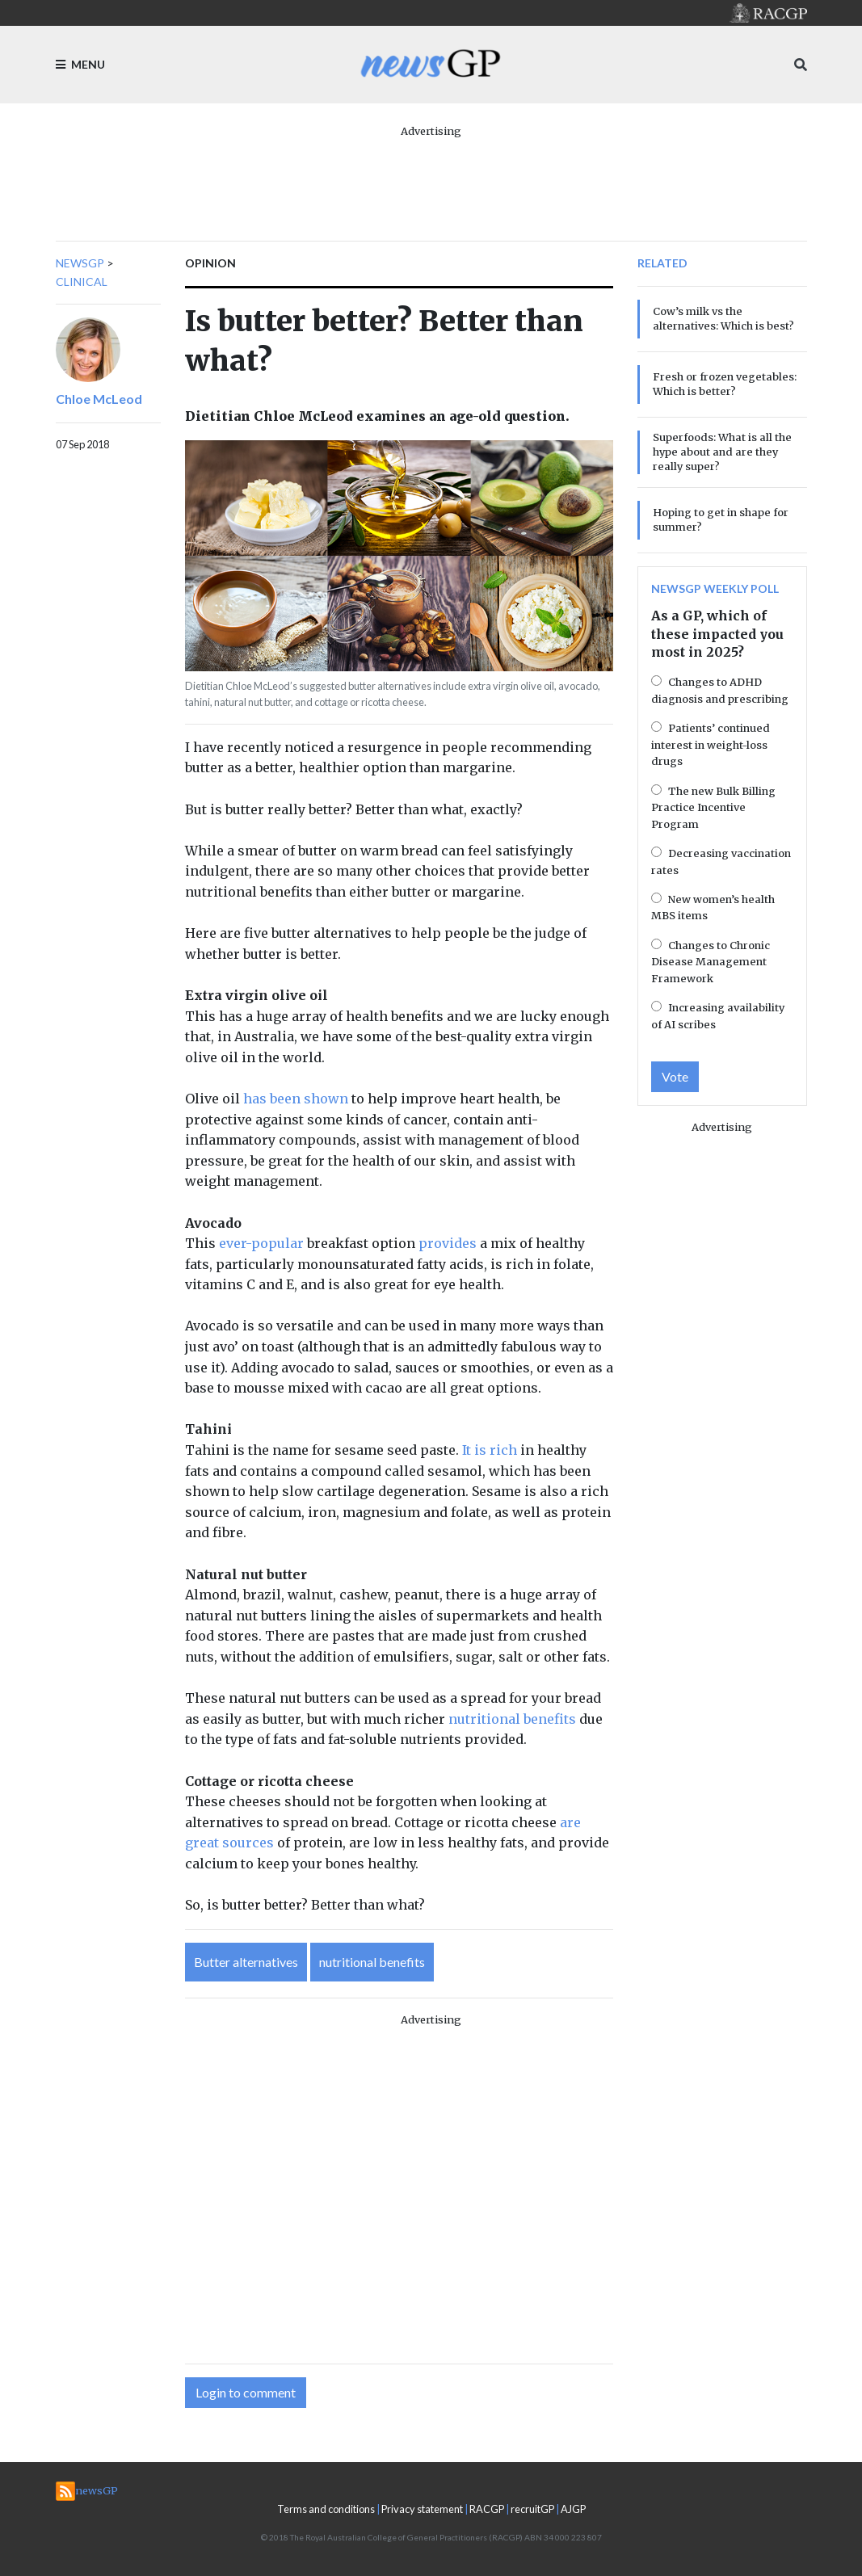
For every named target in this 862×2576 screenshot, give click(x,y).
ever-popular (261, 1243)
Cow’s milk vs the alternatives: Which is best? (723, 318)
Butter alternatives (246, 1961)
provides (447, 1243)
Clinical (81, 281)
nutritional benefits (512, 1719)
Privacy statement (422, 2508)
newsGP (80, 263)
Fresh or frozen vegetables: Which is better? (725, 383)
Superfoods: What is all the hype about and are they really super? (722, 452)
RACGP (486, 2508)
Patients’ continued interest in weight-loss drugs (710, 744)
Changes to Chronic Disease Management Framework (710, 962)
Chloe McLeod (99, 398)
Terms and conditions (326, 2508)
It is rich (489, 1450)
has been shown (295, 1098)
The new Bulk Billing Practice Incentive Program (713, 807)
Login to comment (246, 2392)
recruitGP (532, 2508)
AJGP (573, 2508)
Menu (80, 64)
